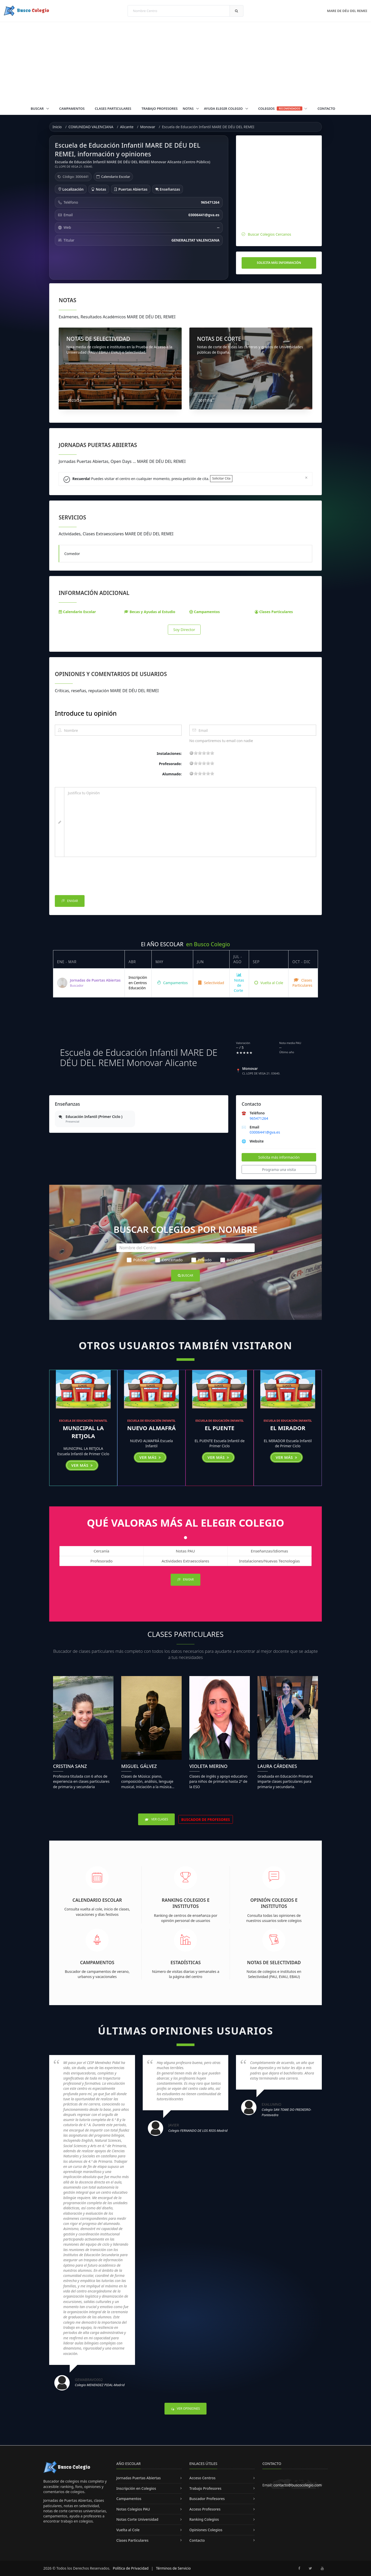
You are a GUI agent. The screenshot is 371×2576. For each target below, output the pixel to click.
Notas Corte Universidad (137, 2519)
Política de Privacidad (130, 2568)
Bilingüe (231, 1259)
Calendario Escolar (115, 176)
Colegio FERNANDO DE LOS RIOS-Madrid (198, 2130)
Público (137, 1259)
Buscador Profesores (207, 2498)
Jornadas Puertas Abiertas (138, 2477)
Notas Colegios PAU (133, 2509)
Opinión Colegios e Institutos (273, 1903)
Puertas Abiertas (130, 189)
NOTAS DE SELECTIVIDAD (98, 338)
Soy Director (184, 629)
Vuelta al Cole (268, 982)
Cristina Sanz (70, 1766)
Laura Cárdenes (277, 1766)
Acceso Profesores (205, 2509)
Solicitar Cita (221, 478)
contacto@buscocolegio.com (297, 2485)
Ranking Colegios (204, 2519)
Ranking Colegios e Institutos (186, 1903)
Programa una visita (279, 1169)
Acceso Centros (202, 2477)
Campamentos (72, 108)
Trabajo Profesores (159, 108)
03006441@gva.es (265, 1132)
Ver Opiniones (185, 2408)
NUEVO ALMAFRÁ (151, 1428)
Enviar (69, 901)
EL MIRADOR (287, 1428)
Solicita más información (279, 262)
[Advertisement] (185, 60)
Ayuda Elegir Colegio (224, 108)
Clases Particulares (113, 108)
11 (204, 753)
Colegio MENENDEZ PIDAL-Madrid (100, 2385)
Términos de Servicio (173, 2568)
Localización (71, 189)
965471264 (259, 1118)
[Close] (306, 477)
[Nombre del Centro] (185, 1247)
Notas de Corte (239, 983)
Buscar (38, 108)
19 (212, 753)
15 (208, 753)
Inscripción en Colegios (136, 2488)
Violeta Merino (208, 1766)
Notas (188, 108)
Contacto (326, 108)
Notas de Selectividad (274, 1962)
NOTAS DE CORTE (219, 338)
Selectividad (211, 982)
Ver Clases (156, 1819)
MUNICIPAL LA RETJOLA (83, 1432)
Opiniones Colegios (205, 2529)
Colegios (282, 108)
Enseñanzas (167, 189)
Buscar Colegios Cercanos (269, 234)
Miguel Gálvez (139, 1766)
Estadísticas (186, 1962)
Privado (201, 1259)
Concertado (169, 1259)
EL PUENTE (219, 1428)
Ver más (82, 1465)
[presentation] (94, 877)
